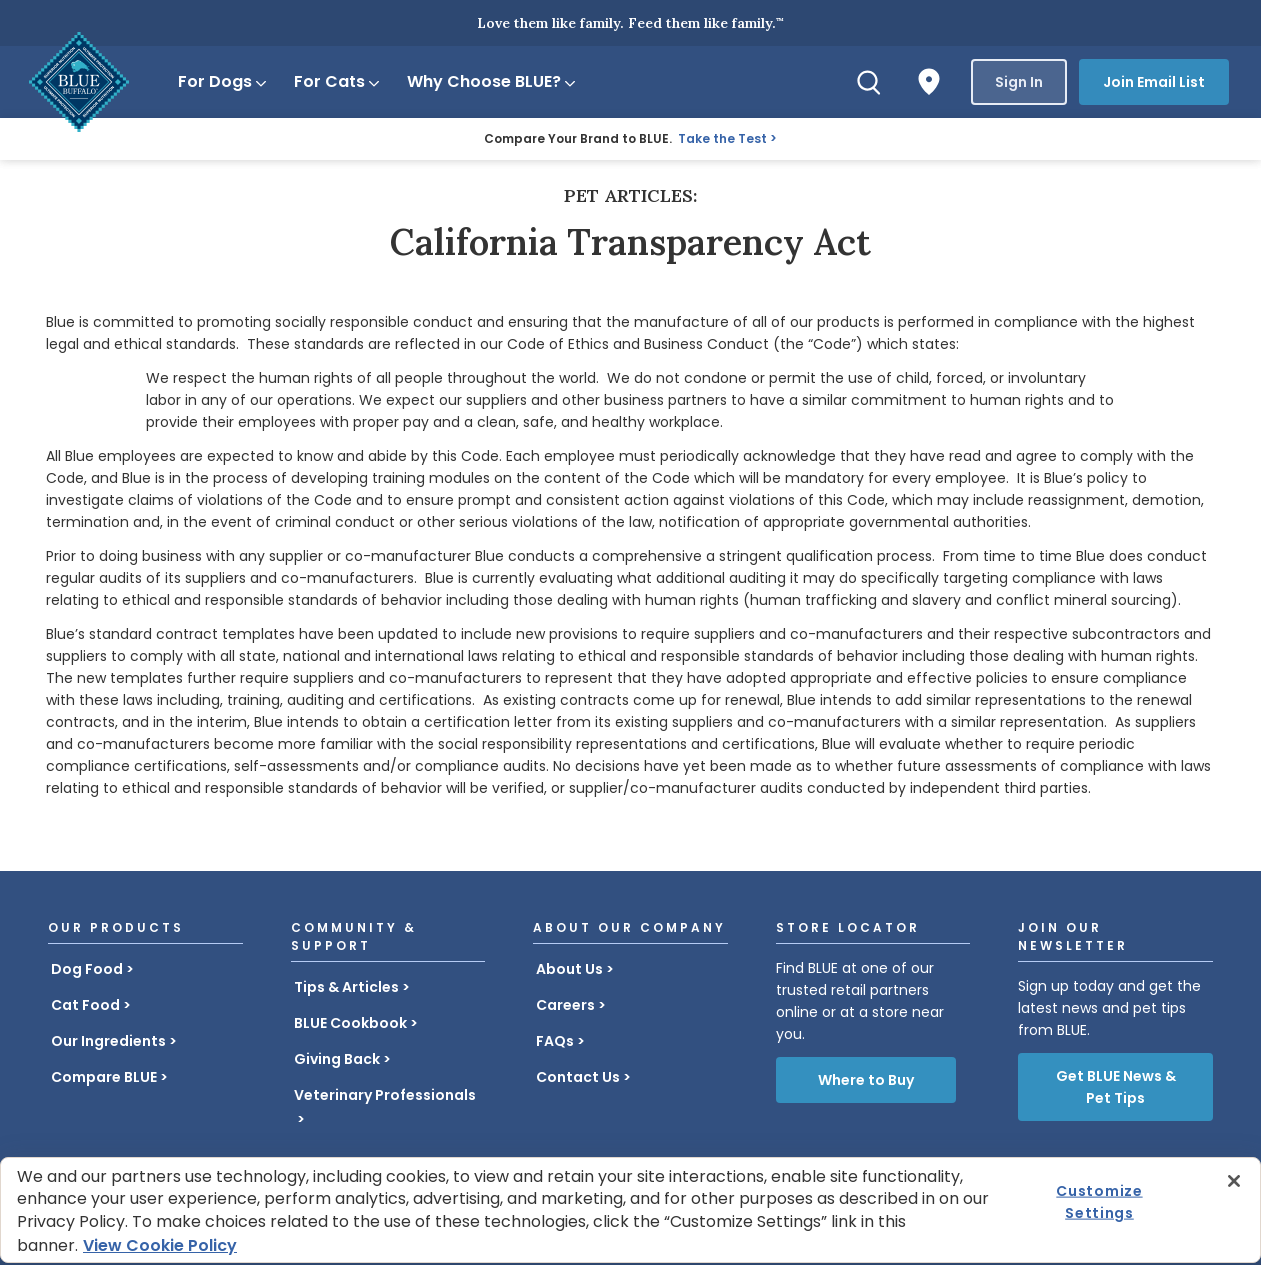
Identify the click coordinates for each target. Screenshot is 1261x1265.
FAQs (555, 1041)
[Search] (869, 82)
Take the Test (722, 138)
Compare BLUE (104, 1077)
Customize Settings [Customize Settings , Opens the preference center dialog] (1099, 1202)
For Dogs (223, 81)
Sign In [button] (1019, 82)
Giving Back (337, 1059)
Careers (565, 1005)
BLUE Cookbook (350, 1023)
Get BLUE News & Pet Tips (1116, 1087)
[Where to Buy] (929, 82)
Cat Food (85, 1005)
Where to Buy (866, 1080)
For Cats (338, 81)
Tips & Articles (346, 987)
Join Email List (1154, 82)
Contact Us (578, 1077)
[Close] (1234, 1181)
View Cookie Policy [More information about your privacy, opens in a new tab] (160, 1245)
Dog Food (87, 969)
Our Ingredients (108, 1041)
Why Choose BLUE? (492, 81)
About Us (569, 969)
